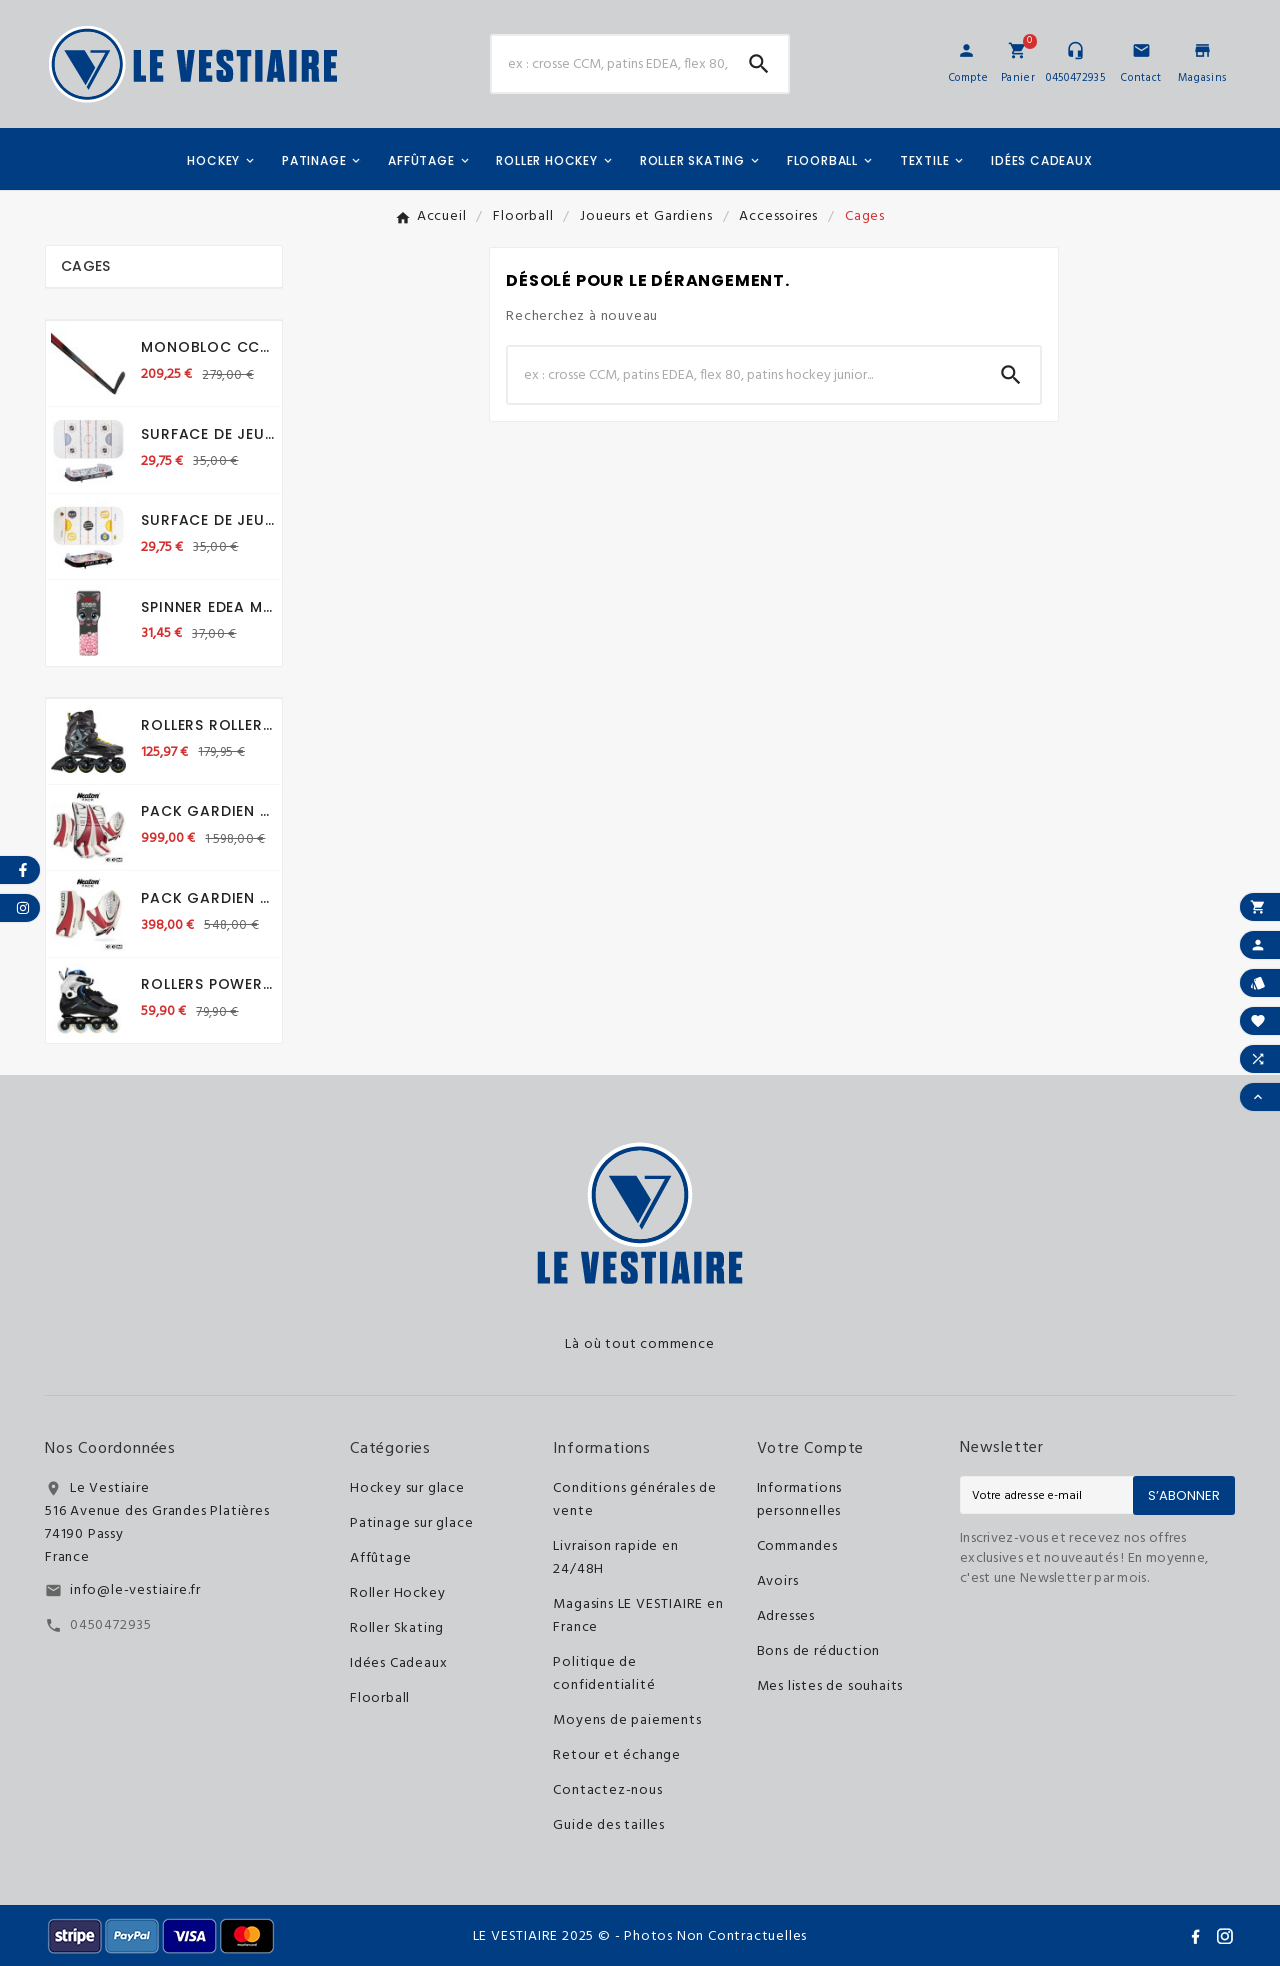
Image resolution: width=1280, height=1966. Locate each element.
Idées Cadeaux (398, 1663)
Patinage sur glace (411, 1523)
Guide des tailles (609, 1825)
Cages (86, 266)
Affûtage (380, 1558)
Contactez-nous (607, 1790)
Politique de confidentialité (604, 1674)
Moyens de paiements (627, 1720)
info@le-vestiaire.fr (135, 1590)
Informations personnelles (800, 1500)
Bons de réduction (819, 1651)
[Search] (759, 64)
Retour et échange (617, 1755)
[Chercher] (611, 64)
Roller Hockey (397, 1593)
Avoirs (778, 1581)
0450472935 (111, 1625)
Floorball (380, 1698)
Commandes (797, 1546)
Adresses (786, 1616)
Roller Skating (397, 1628)
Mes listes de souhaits (830, 1686)
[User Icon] (966, 50)
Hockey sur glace (407, 1488)
